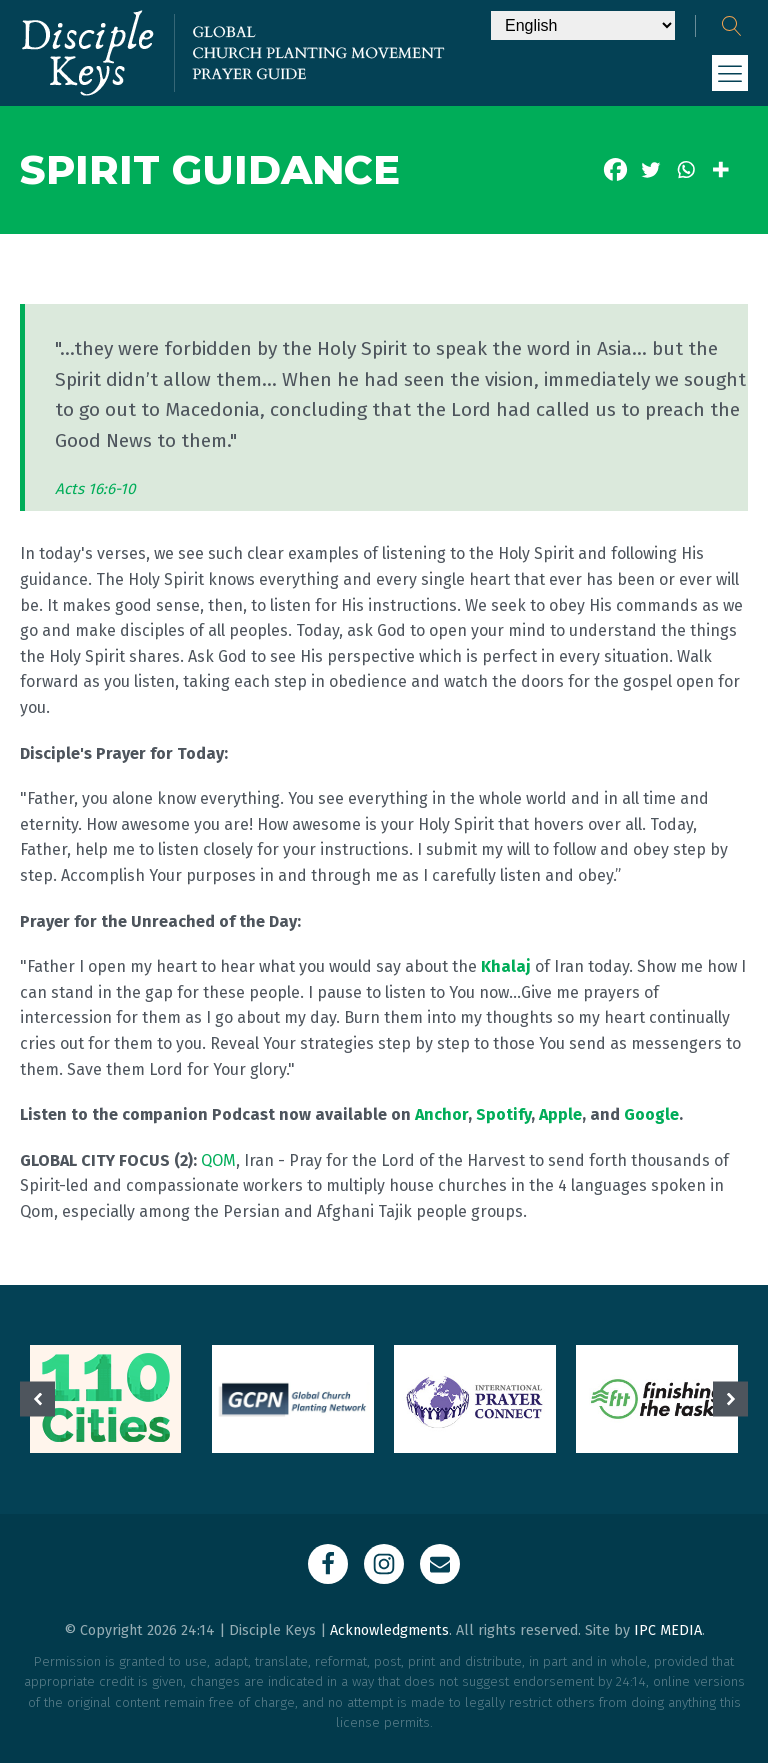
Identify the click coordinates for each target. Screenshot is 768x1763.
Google (651, 1114)
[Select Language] (583, 25)
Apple (560, 1114)
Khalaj (506, 966)
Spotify (503, 1114)
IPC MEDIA (668, 1630)
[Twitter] (650, 169)
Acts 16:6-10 (95, 489)
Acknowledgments (389, 1630)
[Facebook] (615, 169)
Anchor (441, 1114)
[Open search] (732, 26)
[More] (720, 169)
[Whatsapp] (685, 169)
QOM (218, 1160)
